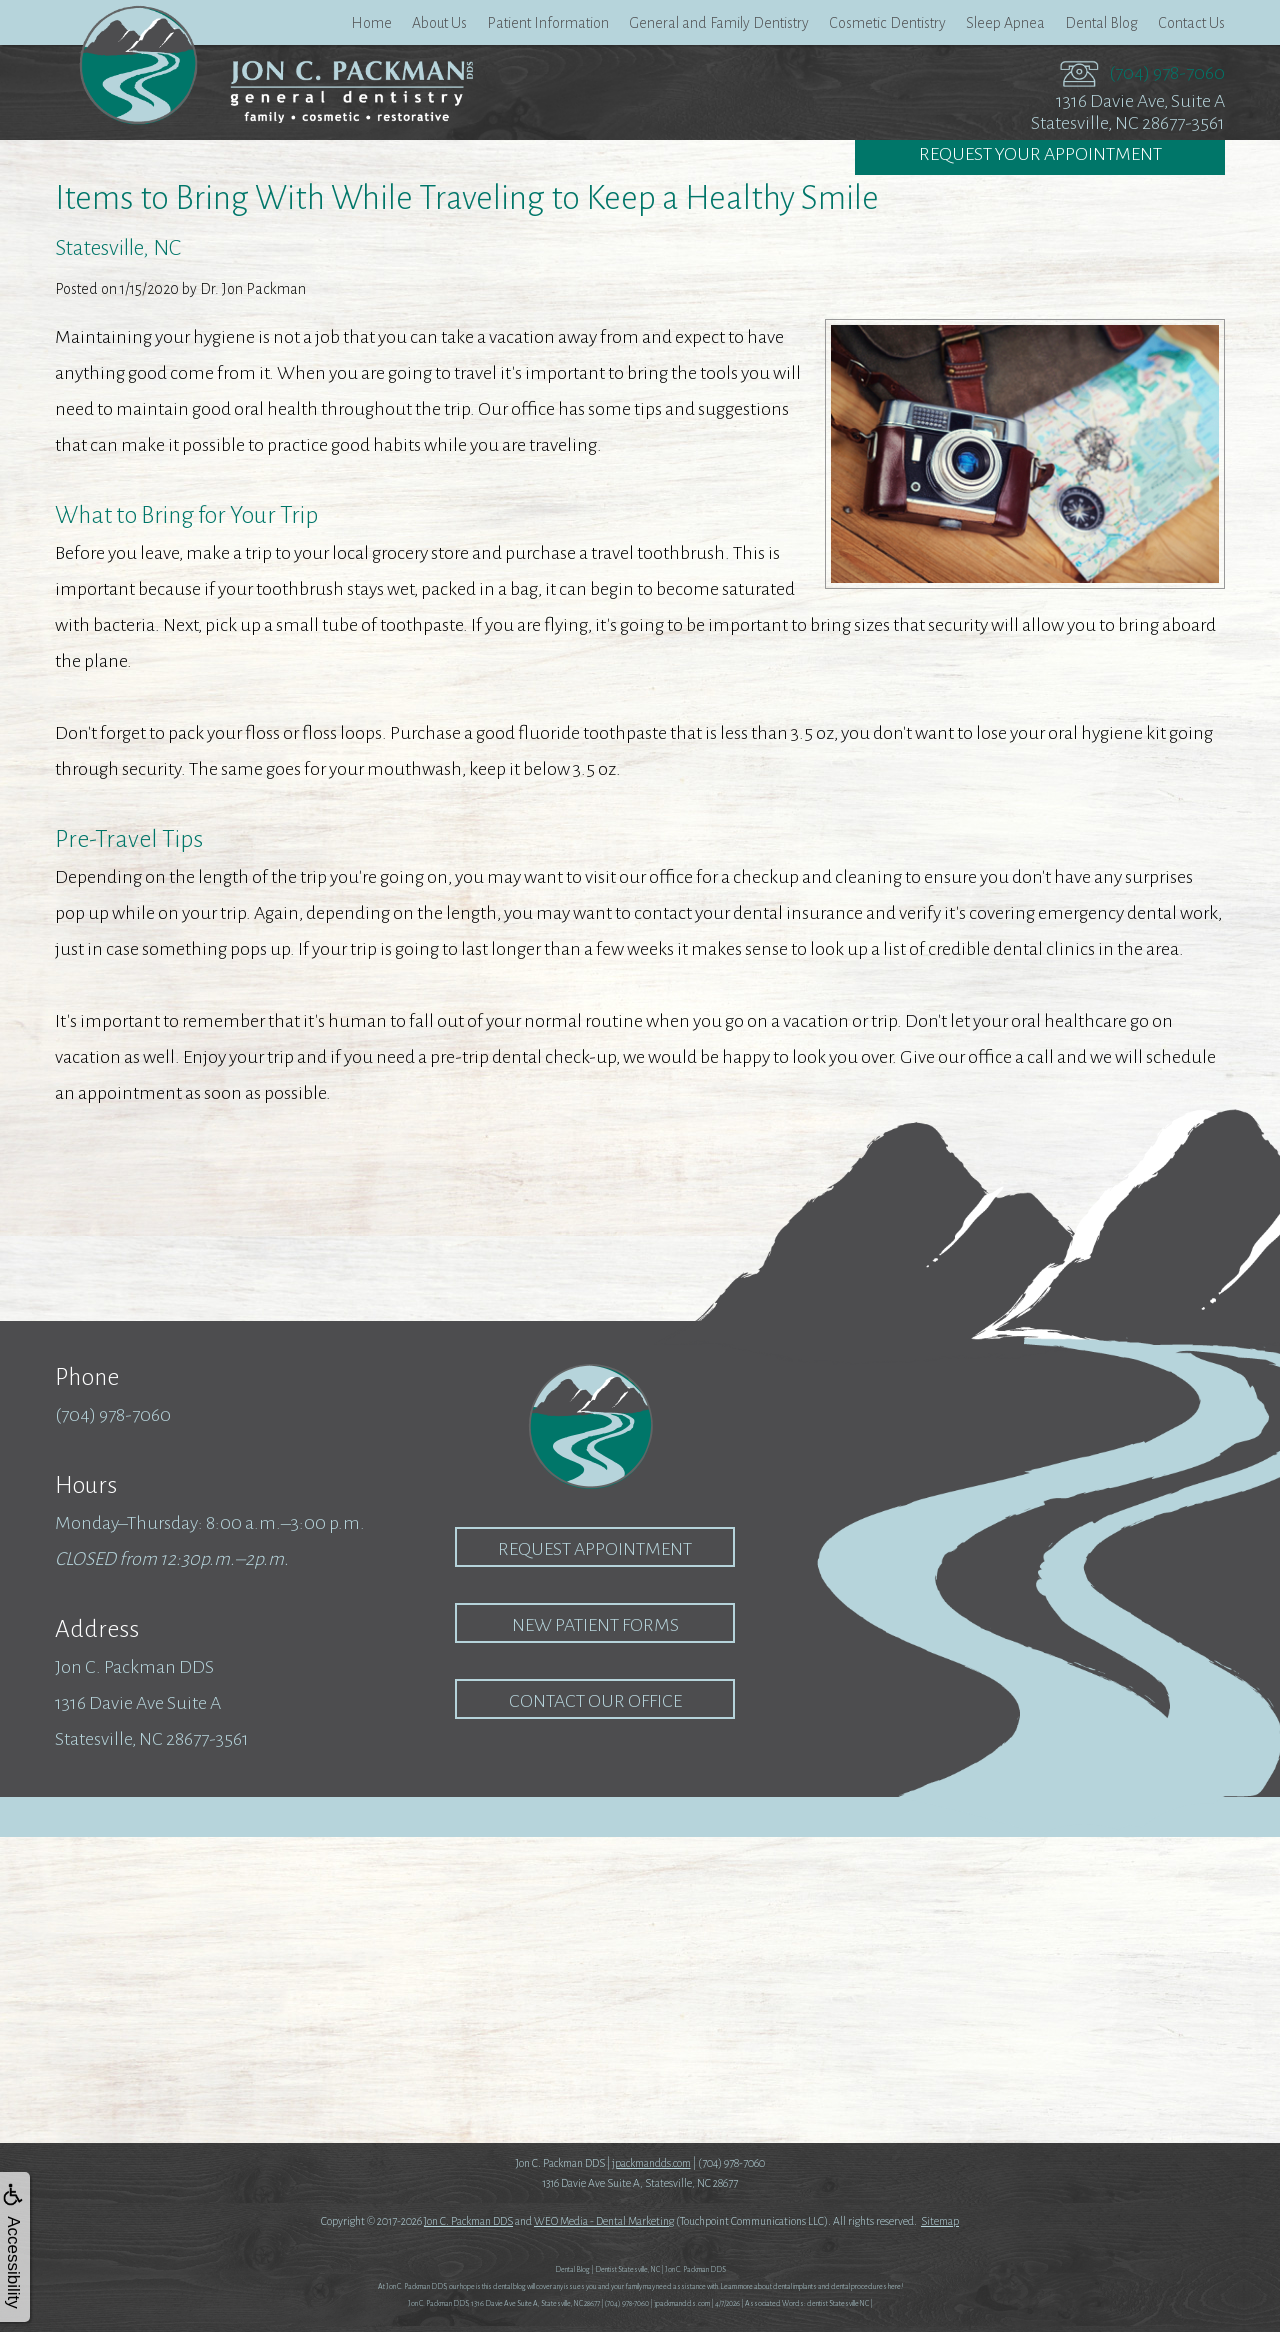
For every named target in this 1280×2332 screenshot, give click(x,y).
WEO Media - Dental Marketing (604, 2221)
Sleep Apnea (1005, 23)
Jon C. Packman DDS (468, 2221)
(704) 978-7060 (1167, 73)
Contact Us (1191, 23)
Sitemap (940, 2221)
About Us (439, 23)
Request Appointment (595, 1549)
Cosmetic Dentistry (887, 23)
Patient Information (548, 23)
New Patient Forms (595, 1625)
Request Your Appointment (1040, 156)
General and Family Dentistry (719, 23)
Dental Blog (1101, 23)
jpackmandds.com (651, 2163)
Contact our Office (595, 1701)
